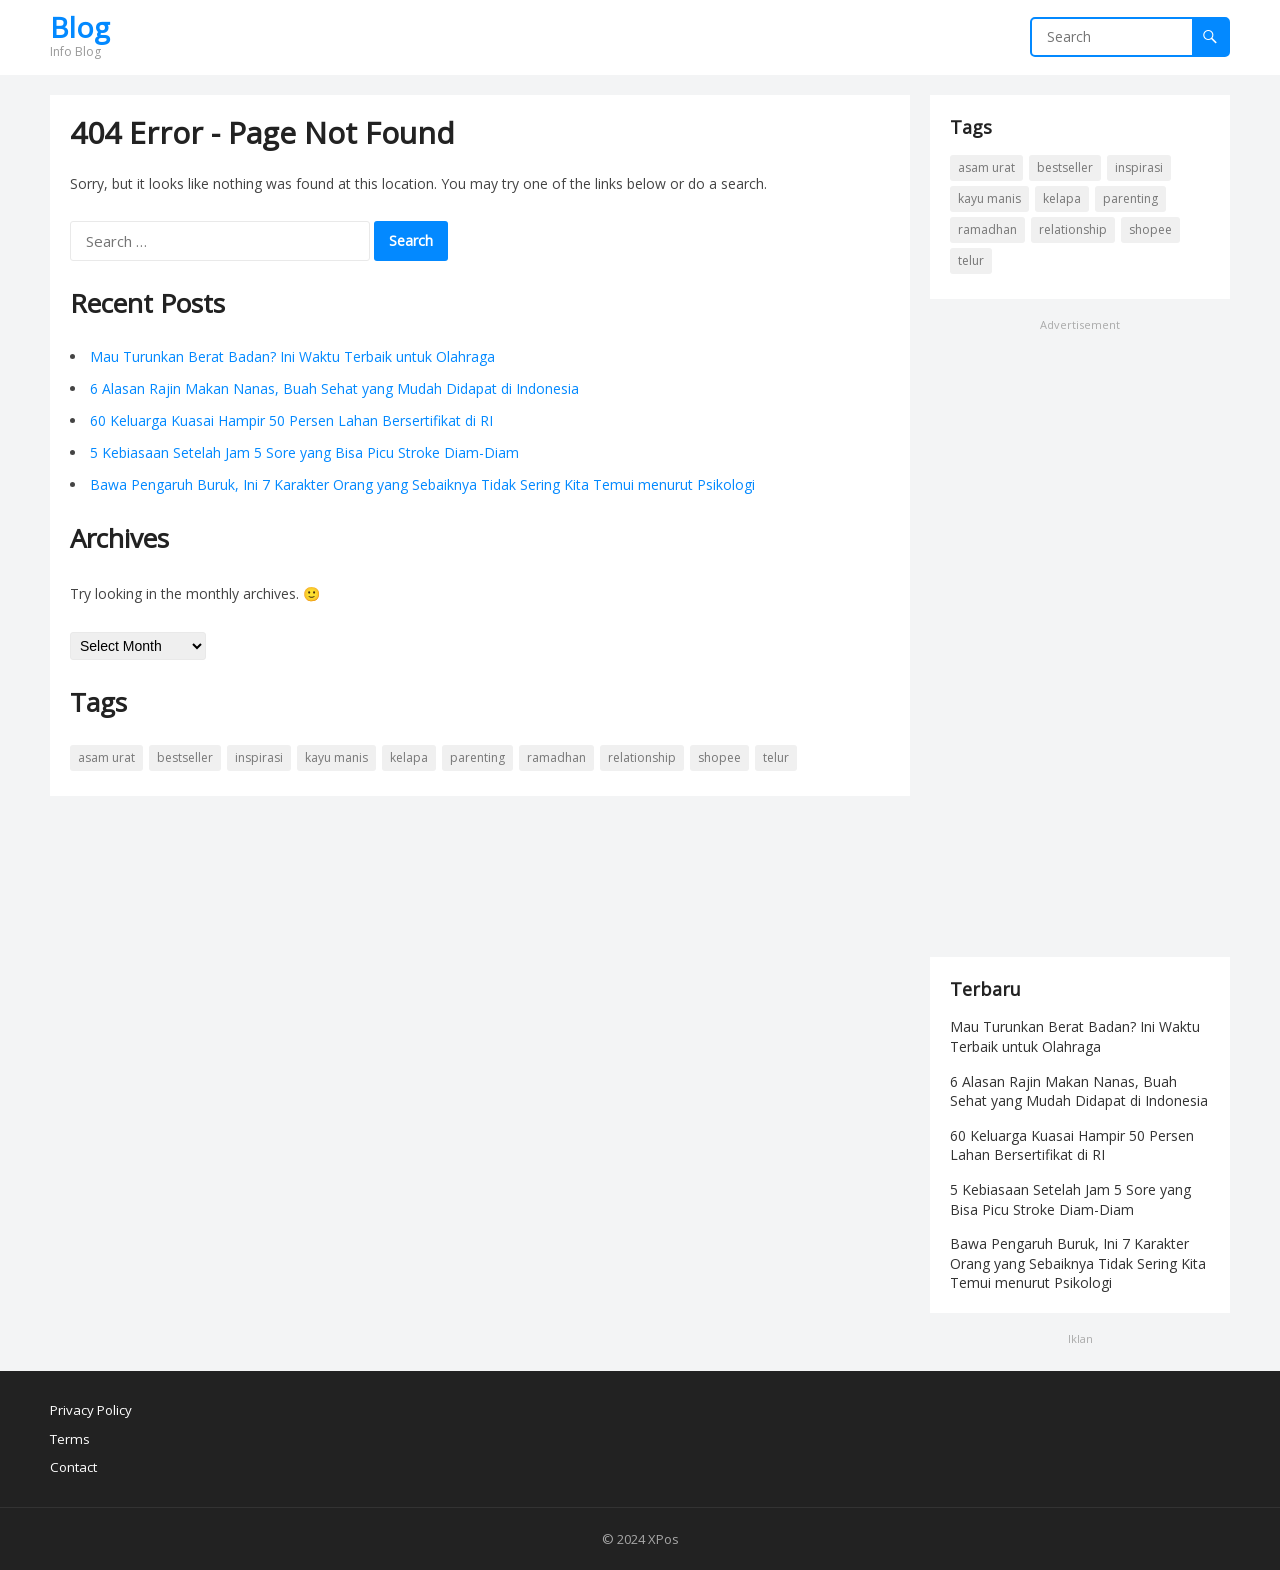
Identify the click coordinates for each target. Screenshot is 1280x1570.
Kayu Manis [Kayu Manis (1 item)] (336, 757)
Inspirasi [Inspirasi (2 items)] (259, 757)
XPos (663, 1539)
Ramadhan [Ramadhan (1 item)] (556, 757)
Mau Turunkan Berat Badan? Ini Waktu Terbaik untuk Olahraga (292, 356)
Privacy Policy (91, 1410)
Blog (80, 27)
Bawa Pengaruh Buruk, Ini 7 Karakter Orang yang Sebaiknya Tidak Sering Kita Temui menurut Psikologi (422, 484)
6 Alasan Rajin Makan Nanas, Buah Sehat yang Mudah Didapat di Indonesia (334, 388)
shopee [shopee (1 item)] (719, 757)
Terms (70, 1439)
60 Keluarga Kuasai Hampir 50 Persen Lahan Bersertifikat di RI (291, 420)
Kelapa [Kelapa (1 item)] (409, 757)
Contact (73, 1467)
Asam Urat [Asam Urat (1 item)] (106, 757)
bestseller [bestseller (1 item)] (185, 757)
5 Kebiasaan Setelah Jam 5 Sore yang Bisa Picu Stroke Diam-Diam (304, 452)
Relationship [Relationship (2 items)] (642, 757)
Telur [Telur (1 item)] (776, 757)
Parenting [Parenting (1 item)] (477, 757)
